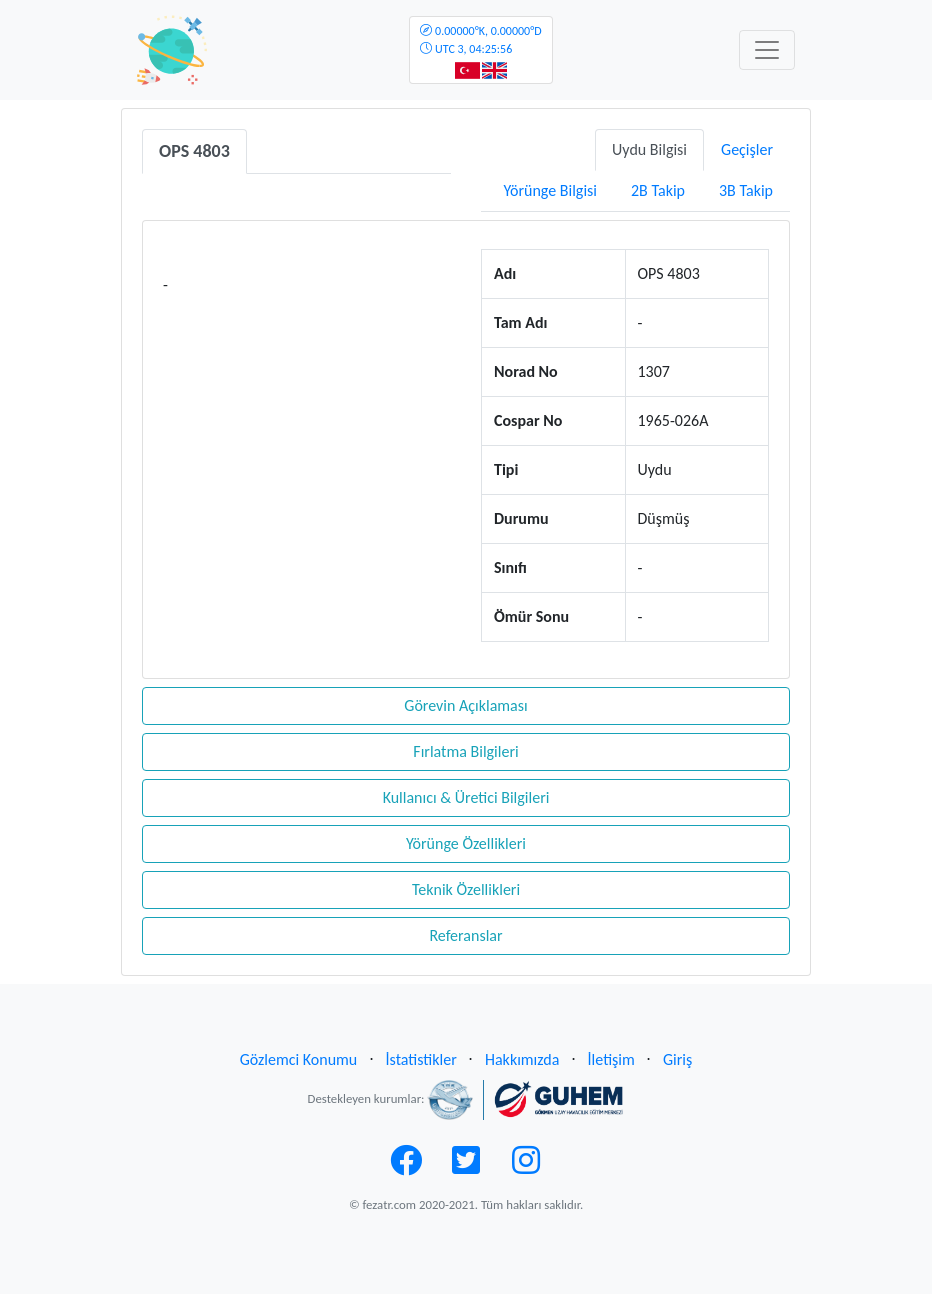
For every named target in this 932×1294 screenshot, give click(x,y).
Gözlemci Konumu (299, 1059)
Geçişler (747, 149)
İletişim (611, 1059)
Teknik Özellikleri (466, 889)
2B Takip (658, 190)
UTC (480, 40)
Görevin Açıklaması (465, 705)
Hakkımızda (522, 1059)
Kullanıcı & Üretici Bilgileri (466, 797)
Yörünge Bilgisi (550, 190)
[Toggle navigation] (767, 50)
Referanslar (465, 935)
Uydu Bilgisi (649, 149)
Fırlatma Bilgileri (465, 751)
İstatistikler (421, 1059)
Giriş (677, 1059)
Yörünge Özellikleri (466, 843)
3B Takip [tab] (746, 190)
